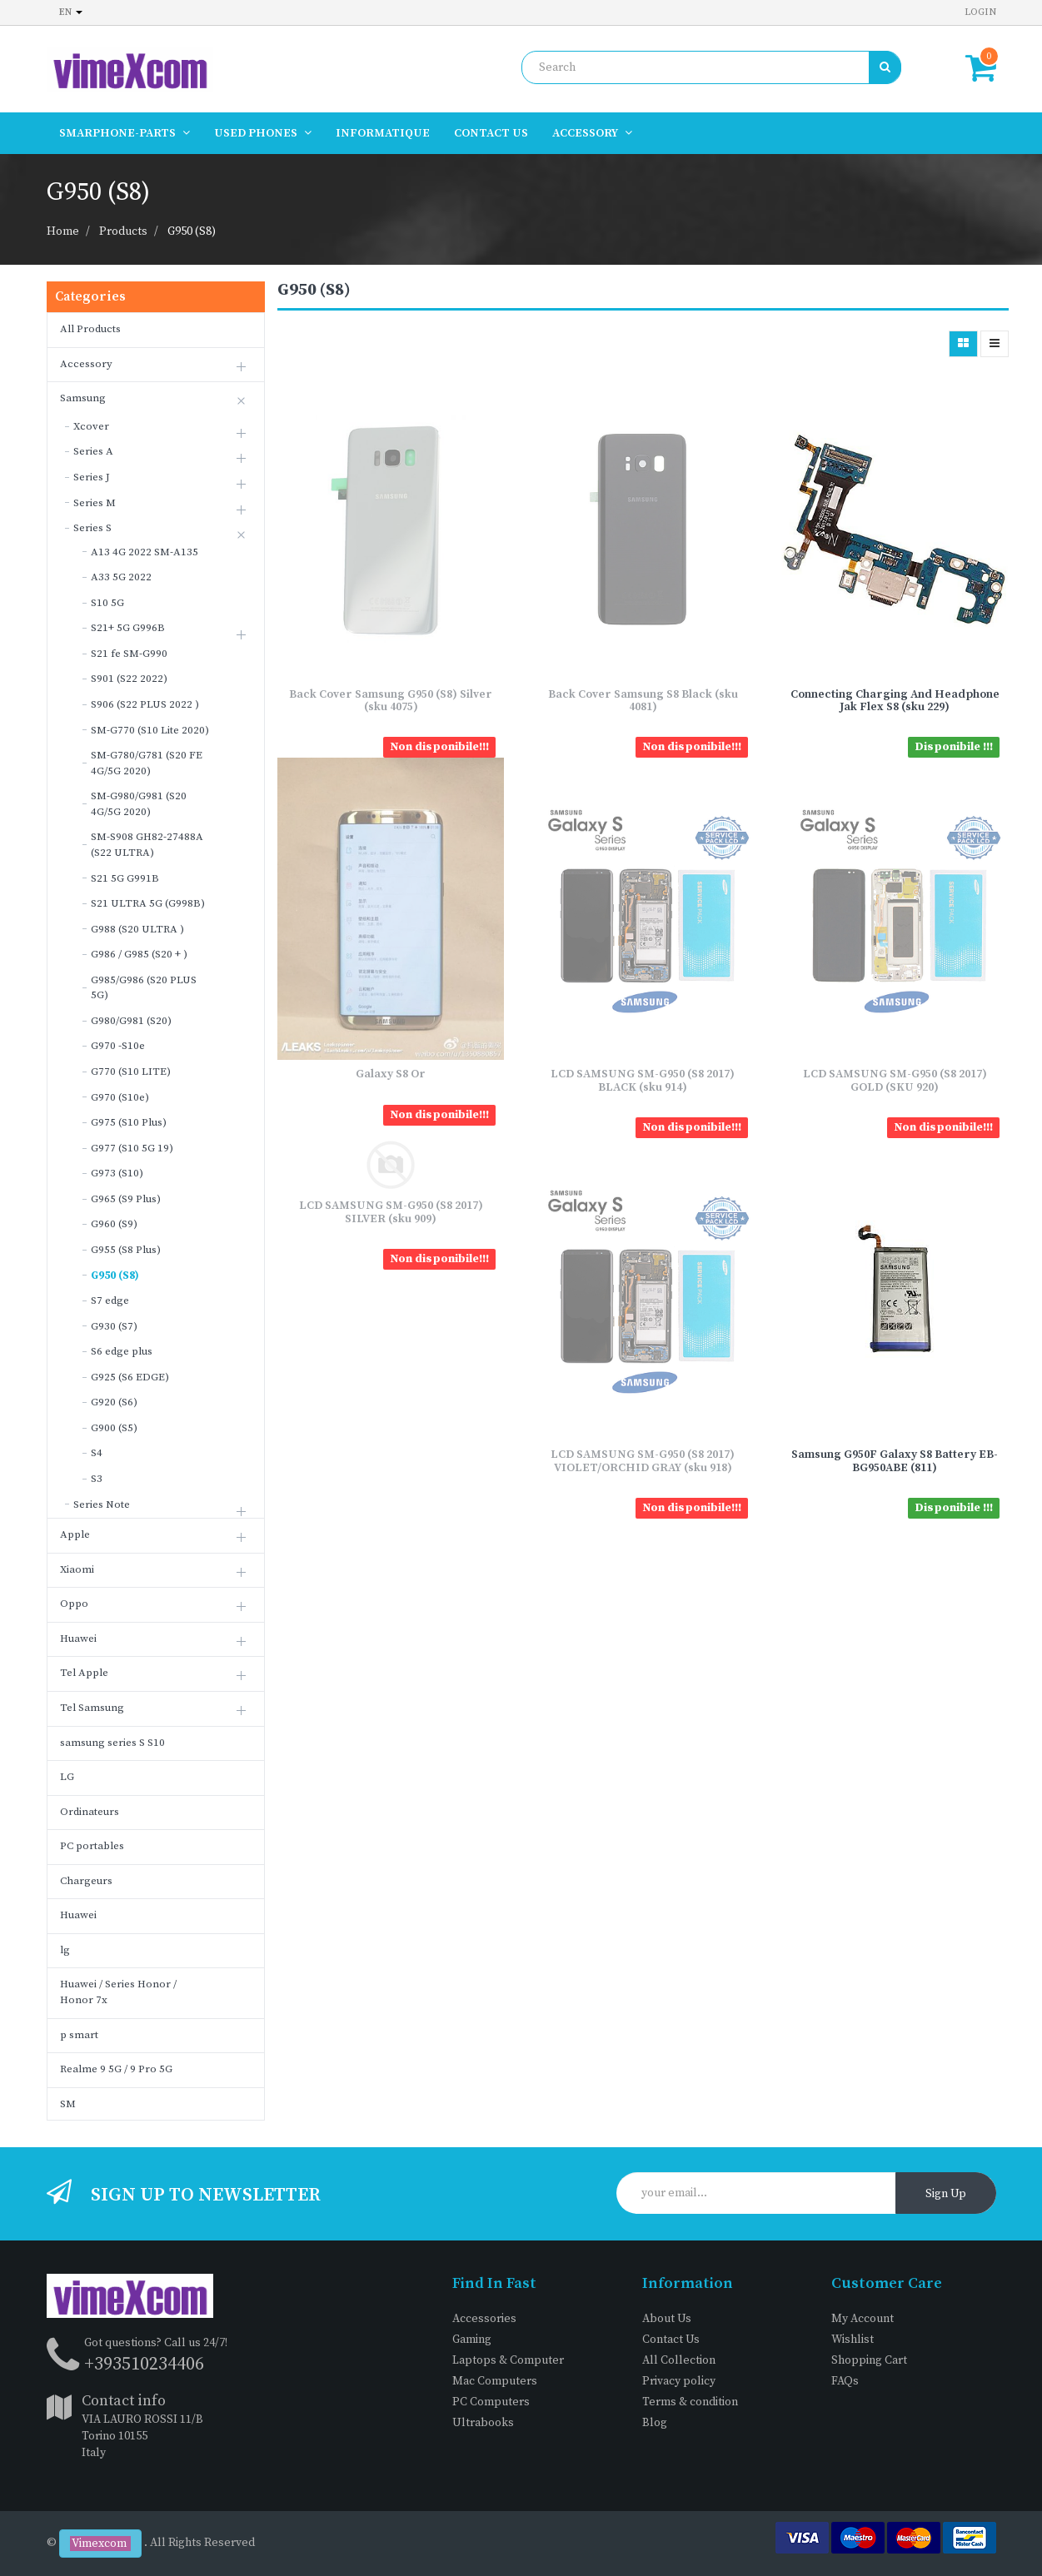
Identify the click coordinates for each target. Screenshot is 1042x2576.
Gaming (471, 2339)
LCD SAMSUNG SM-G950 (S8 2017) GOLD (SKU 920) (895, 1080)
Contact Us (671, 2339)
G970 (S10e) (120, 1097)
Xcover (91, 426)
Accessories (484, 2318)
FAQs (845, 2381)
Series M (94, 503)
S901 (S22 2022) (129, 678)
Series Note (101, 1504)
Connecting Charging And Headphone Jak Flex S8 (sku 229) (895, 700)
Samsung (83, 398)
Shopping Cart (869, 2360)
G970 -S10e (118, 1045)
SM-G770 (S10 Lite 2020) (150, 730)
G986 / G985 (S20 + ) (139, 954)
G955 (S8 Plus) (126, 1249)
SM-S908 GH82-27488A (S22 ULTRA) (147, 844)
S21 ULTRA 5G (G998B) (148, 903)
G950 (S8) (191, 231)
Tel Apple (84, 1672)
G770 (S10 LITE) (131, 1071)
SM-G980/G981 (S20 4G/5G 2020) (139, 803)
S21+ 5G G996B (128, 627)
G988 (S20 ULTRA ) (137, 929)
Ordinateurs (89, 1811)
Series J (91, 477)
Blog (654, 2422)
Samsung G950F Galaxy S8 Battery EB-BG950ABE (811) (894, 1460)
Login (980, 12)
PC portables (92, 1845)
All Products (90, 329)
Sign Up (945, 2193)
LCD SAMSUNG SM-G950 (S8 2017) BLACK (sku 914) (643, 1080)
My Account (862, 2318)
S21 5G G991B (125, 878)
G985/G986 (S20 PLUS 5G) (144, 987)
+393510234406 (144, 2364)
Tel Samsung (92, 1707)
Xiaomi (77, 1569)
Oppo (74, 1603)
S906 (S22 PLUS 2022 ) (145, 704)
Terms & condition (690, 2401)
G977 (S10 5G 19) (132, 1148)
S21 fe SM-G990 (129, 653)
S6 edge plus (121, 1351)
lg (65, 1950)
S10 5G (107, 602)
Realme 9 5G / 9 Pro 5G (116, 2069)
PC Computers (491, 2401)
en (70, 12)
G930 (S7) (114, 1326)
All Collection (678, 2360)
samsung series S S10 (112, 1742)
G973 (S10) (117, 1173)
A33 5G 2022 (121, 577)
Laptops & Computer (508, 2360)
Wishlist (852, 2339)
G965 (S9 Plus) (126, 1199)
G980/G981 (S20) (131, 1020)
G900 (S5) (114, 1428)
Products (123, 231)
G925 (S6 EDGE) (130, 1377)
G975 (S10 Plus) (129, 1122)
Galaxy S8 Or (391, 1074)
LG (67, 1776)
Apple (75, 1534)
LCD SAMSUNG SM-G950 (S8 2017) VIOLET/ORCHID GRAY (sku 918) (643, 1460)
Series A (93, 451)
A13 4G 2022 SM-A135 (144, 552)
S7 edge (110, 1300)
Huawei (78, 1638)
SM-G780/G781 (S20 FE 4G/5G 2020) (146, 763)
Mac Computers (494, 2381)
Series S (92, 528)
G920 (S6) (114, 1402)
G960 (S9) (114, 1224)
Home (63, 231)
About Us (666, 2318)
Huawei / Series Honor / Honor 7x (118, 1992)
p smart (79, 2034)
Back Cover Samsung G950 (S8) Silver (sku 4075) (390, 700)
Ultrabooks (483, 2422)
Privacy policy (678, 2381)
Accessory (86, 363)
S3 (96, 1478)
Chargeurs (86, 1880)
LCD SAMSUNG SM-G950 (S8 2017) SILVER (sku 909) (391, 1212)
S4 (96, 1453)
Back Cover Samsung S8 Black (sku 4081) (643, 700)
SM (68, 2104)
